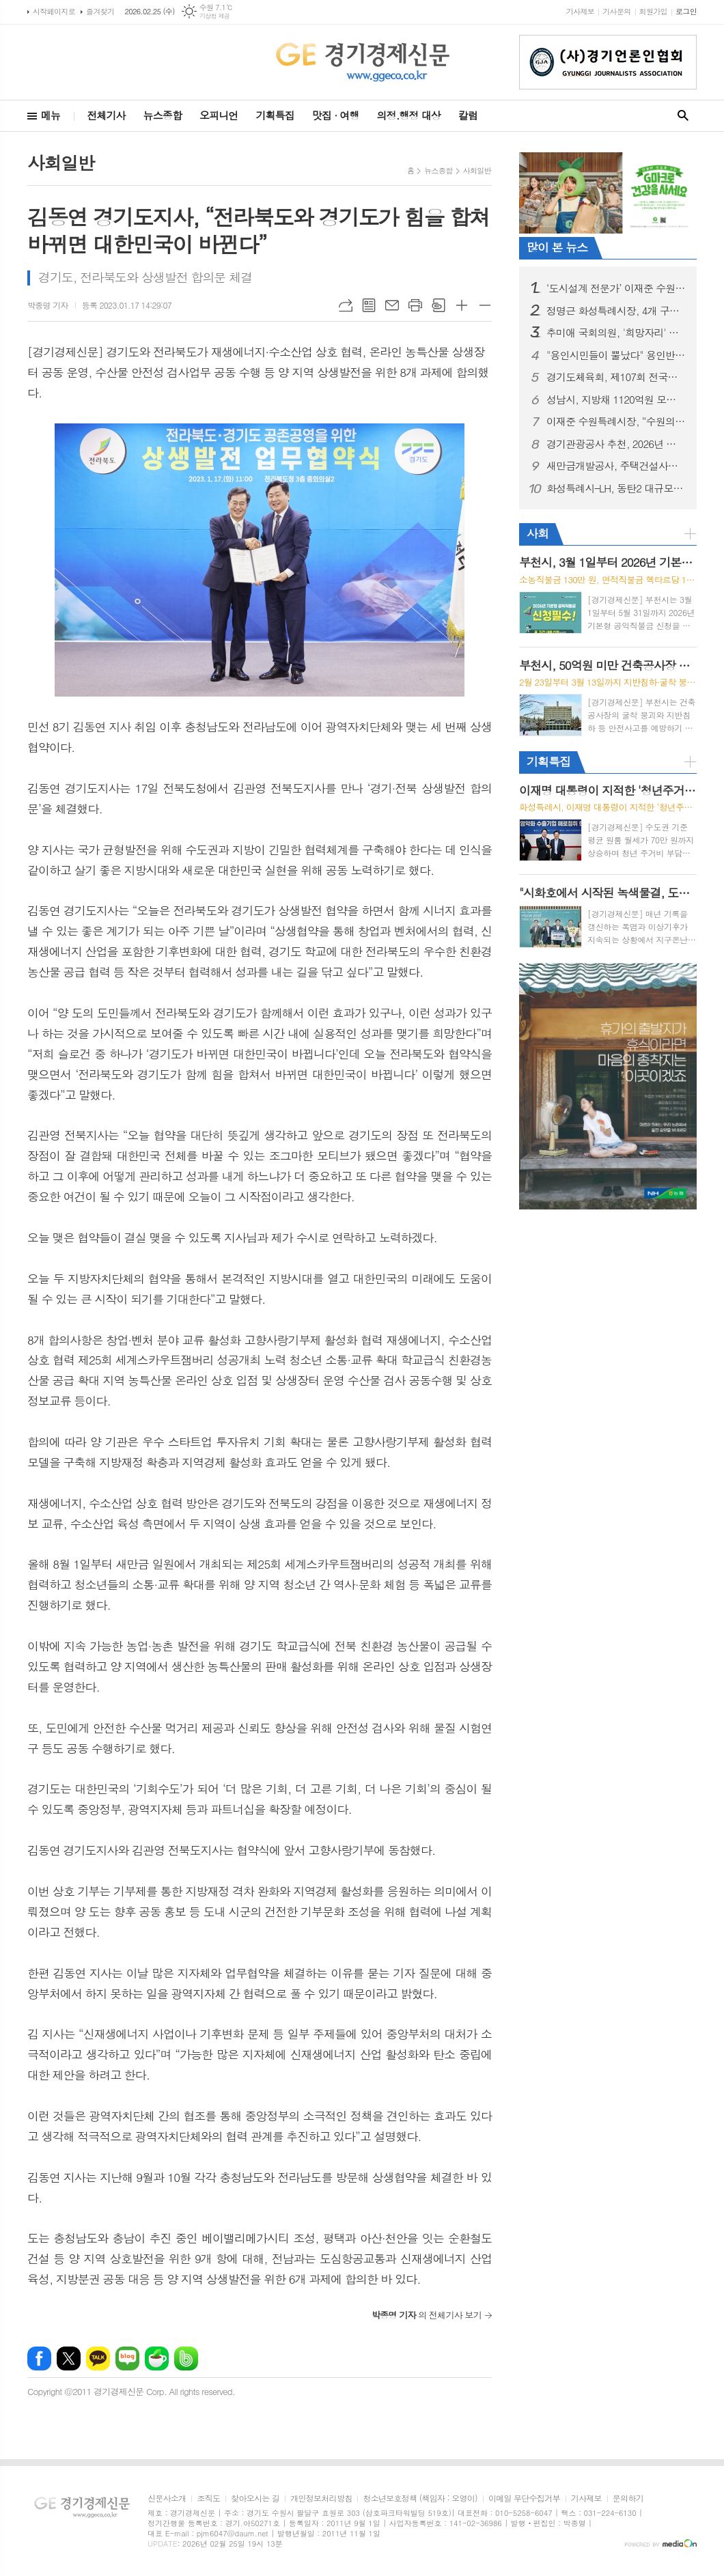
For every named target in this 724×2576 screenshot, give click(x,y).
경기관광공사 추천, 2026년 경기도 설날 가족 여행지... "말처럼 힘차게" (616, 444)
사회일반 (477, 170)
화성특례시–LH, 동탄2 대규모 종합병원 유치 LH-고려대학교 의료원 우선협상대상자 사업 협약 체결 (616, 488)
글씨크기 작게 (485, 305)
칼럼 (467, 115)
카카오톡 (98, 2358)
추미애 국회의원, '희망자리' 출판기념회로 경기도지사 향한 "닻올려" (616, 332)
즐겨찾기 (100, 11)
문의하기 (628, 2498)
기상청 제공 (214, 16)
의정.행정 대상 (409, 115)
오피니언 (218, 115)
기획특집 (274, 115)
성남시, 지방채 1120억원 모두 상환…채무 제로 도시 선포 (616, 399)
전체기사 (106, 115)
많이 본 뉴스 (557, 247)
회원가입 (653, 11)
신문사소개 (167, 2498)
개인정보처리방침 (321, 2498)
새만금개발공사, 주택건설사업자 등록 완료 (616, 466)
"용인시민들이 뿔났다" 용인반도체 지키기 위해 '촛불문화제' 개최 (616, 355)
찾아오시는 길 (255, 2498)
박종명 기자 (47, 305)
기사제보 (580, 11)
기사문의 (616, 11)
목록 (369, 305)
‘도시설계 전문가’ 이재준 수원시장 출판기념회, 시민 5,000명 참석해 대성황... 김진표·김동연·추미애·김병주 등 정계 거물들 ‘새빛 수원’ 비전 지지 (616, 288)
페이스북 (39, 2358)
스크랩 (438, 305)
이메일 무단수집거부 (524, 2498)
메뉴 (50, 115)
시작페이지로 (54, 11)
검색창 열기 (683, 115)
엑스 (69, 2358)
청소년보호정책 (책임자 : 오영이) (420, 2498)
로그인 (686, 11)
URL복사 (345, 305)
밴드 (186, 2358)
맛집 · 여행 (335, 115)
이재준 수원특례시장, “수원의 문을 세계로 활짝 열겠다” (616, 421)
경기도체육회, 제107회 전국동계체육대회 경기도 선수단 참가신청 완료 (616, 377)
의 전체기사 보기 (427, 2314)
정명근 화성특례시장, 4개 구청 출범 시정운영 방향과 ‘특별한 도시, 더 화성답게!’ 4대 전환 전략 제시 (616, 311)
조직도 (208, 2498)
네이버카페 (157, 2358)
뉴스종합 (162, 115)
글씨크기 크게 (462, 305)
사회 (537, 533)
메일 (392, 305)
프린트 (415, 305)
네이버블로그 (127, 2358)
